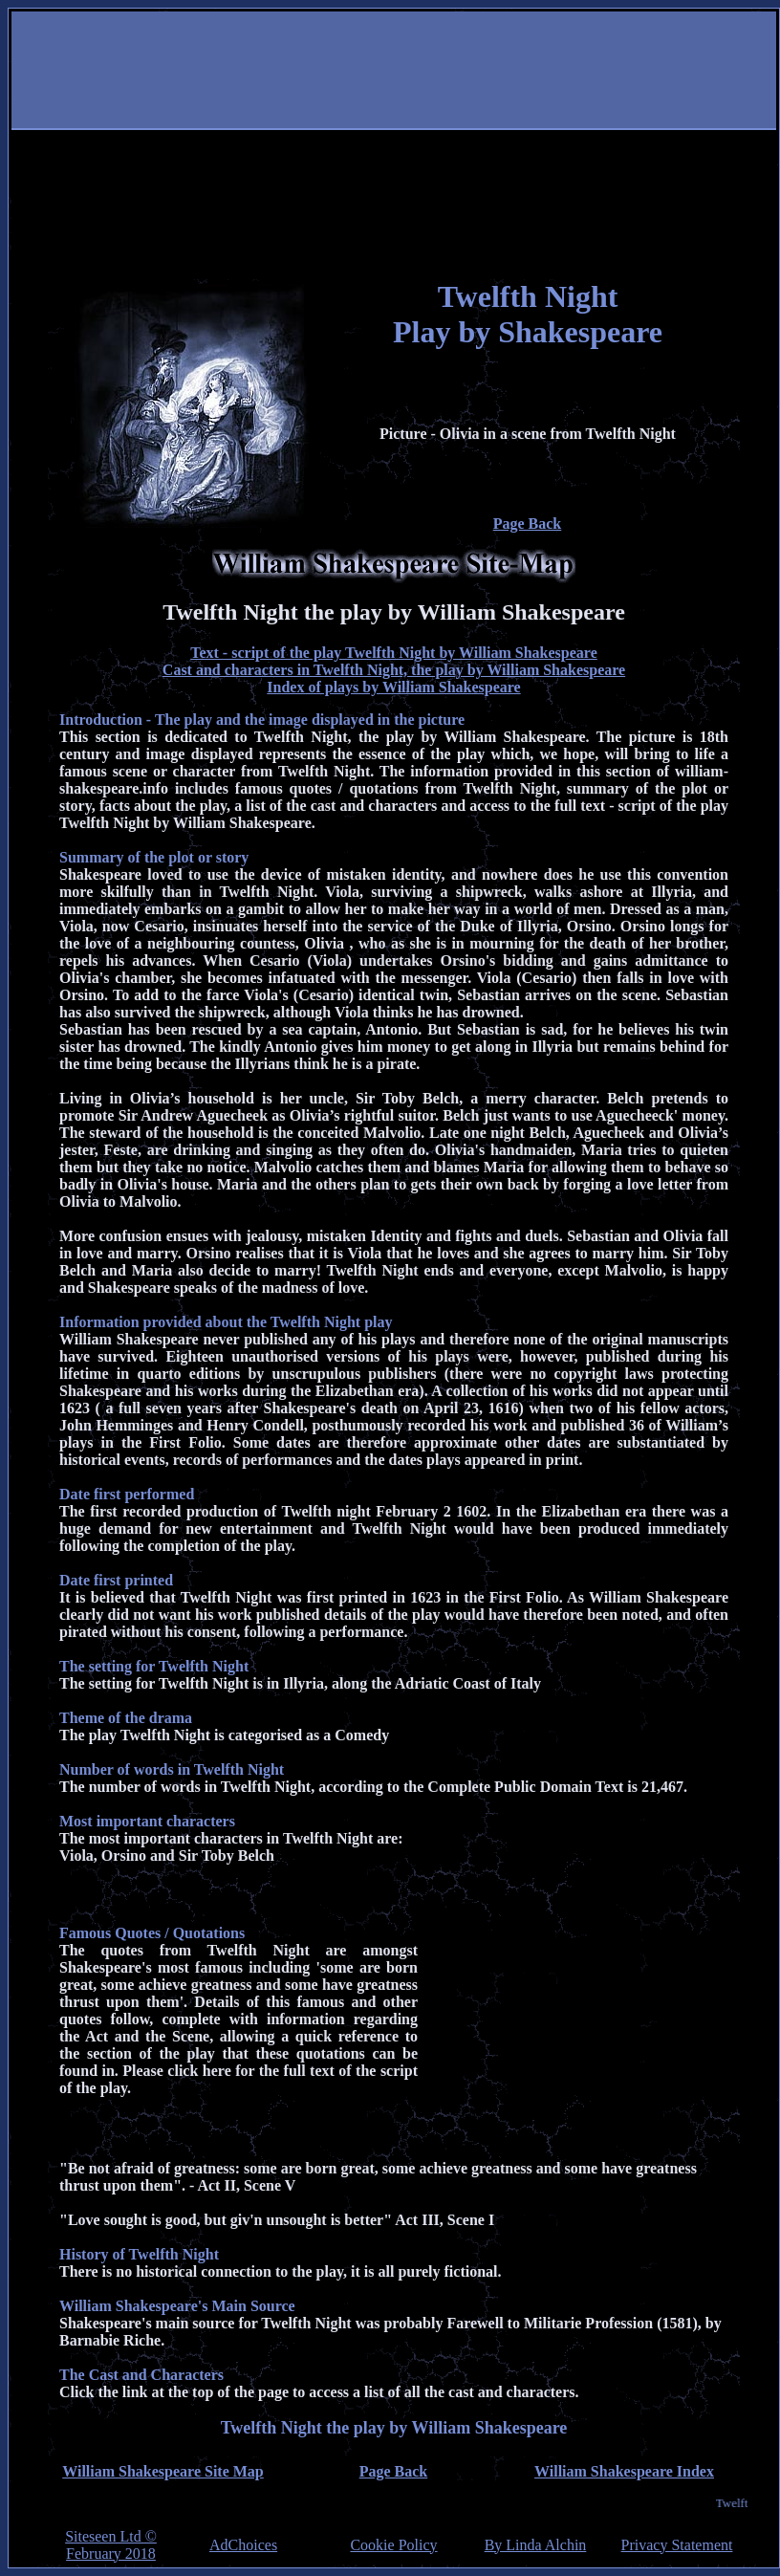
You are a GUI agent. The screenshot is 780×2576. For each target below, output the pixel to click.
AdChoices (243, 2545)
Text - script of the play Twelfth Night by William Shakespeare (393, 652)
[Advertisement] (390, 145)
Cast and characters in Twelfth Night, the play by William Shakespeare (393, 670)
